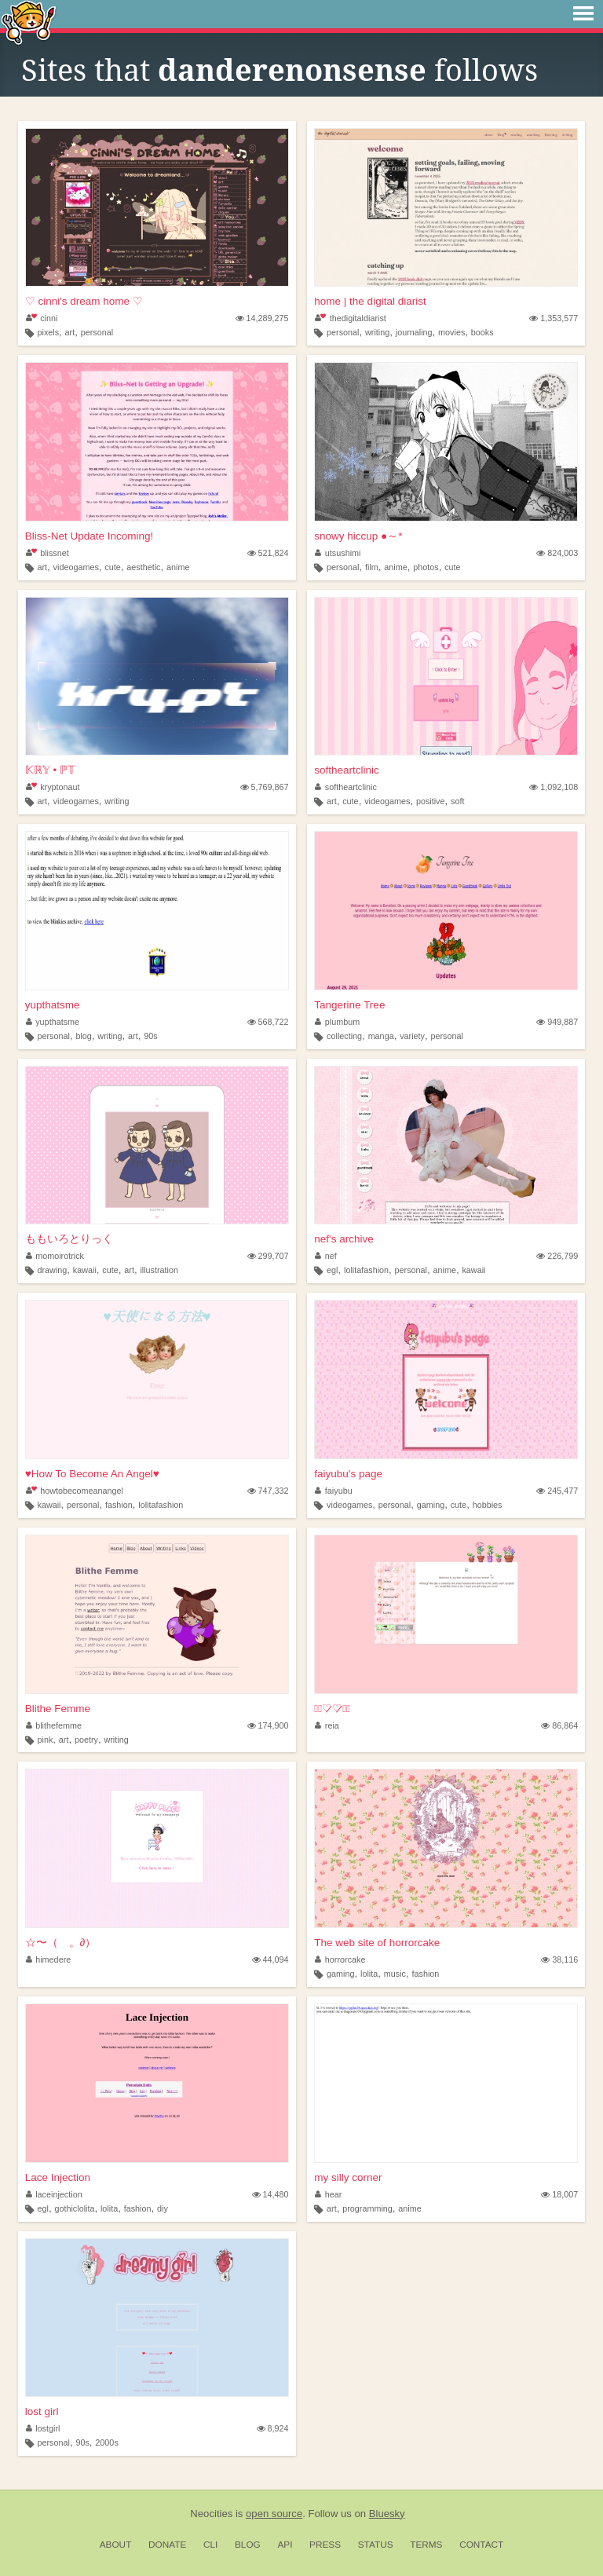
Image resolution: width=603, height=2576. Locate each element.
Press (325, 2544)
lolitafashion (366, 1270)
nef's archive (343, 1239)
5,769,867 (264, 787)
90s (150, 1036)
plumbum (337, 1021)
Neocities (211, 2513)
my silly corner (348, 2177)
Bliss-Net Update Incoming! (89, 536)
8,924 (273, 2428)
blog (83, 1036)
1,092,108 (553, 787)
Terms (426, 2544)
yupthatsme (52, 1005)
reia (327, 1725)
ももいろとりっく (69, 1239)
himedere (48, 1959)
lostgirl (43, 2428)
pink (45, 1739)
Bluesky (387, 2513)
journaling (414, 332)
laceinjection (54, 2194)
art (70, 332)
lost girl (42, 2411)
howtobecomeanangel (74, 1490)
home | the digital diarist (370, 301)
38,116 (559, 1959)
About (116, 2544)
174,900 (268, 1725)
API (284, 2544)
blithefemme (54, 1725)
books (482, 332)
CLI (210, 2544)
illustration (159, 1270)
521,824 (268, 553)
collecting (344, 1036)
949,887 (557, 1021)
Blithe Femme (57, 1708)
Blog (248, 2544)
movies (451, 332)
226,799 (557, 1256)
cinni (42, 318)
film (371, 567)
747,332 (268, 1490)
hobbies (487, 1504)
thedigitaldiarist (350, 318)
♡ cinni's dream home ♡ (84, 301)
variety (412, 1036)
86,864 (559, 1725)
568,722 (268, 1021)
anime (177, 567)
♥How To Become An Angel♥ (92, 1474)
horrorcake (340, 1959)
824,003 (557, 553)
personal (97, 332)
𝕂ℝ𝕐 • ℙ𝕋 (50, 770)
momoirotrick (55, 1256)
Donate (167, 2544)
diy (162, 2208)
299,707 (268, 1256)
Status (375, 2544)
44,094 (270, 1959)
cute (112, 567)
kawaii (85, 1270)
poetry (86, 1739)
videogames (76, 567)
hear (328, 2194)
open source (274, 2513)
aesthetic (143, 567)
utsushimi (337, 553)
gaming (430, 1504)
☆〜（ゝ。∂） (61, 1942)
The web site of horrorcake (377, 1942)
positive (430, 801)
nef (326, 1256)
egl (332, 1270)
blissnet (47, 553)
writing (377, 332)
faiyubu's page (348, 1474)
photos (425, 567)
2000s (106, 2442)
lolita (369, 1973)
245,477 (557, 1490)
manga (381, 1036)
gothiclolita (74, 2208)
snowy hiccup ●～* (358, 536)
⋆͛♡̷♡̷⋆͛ (332, 1708)
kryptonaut (53, 787)
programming (367, 2208)
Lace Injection (57, 2177)
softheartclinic (346, 770)
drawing (52, 1270)
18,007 (559, 2194)
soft (457, 801)
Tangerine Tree (349, 1005)
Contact (481, 2544)
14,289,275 (262, 318)
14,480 (270, 2194)
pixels (48, 332)
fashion (119, 1504)
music (395, 1973)
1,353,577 (553, 318)
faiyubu (333, 1490)
